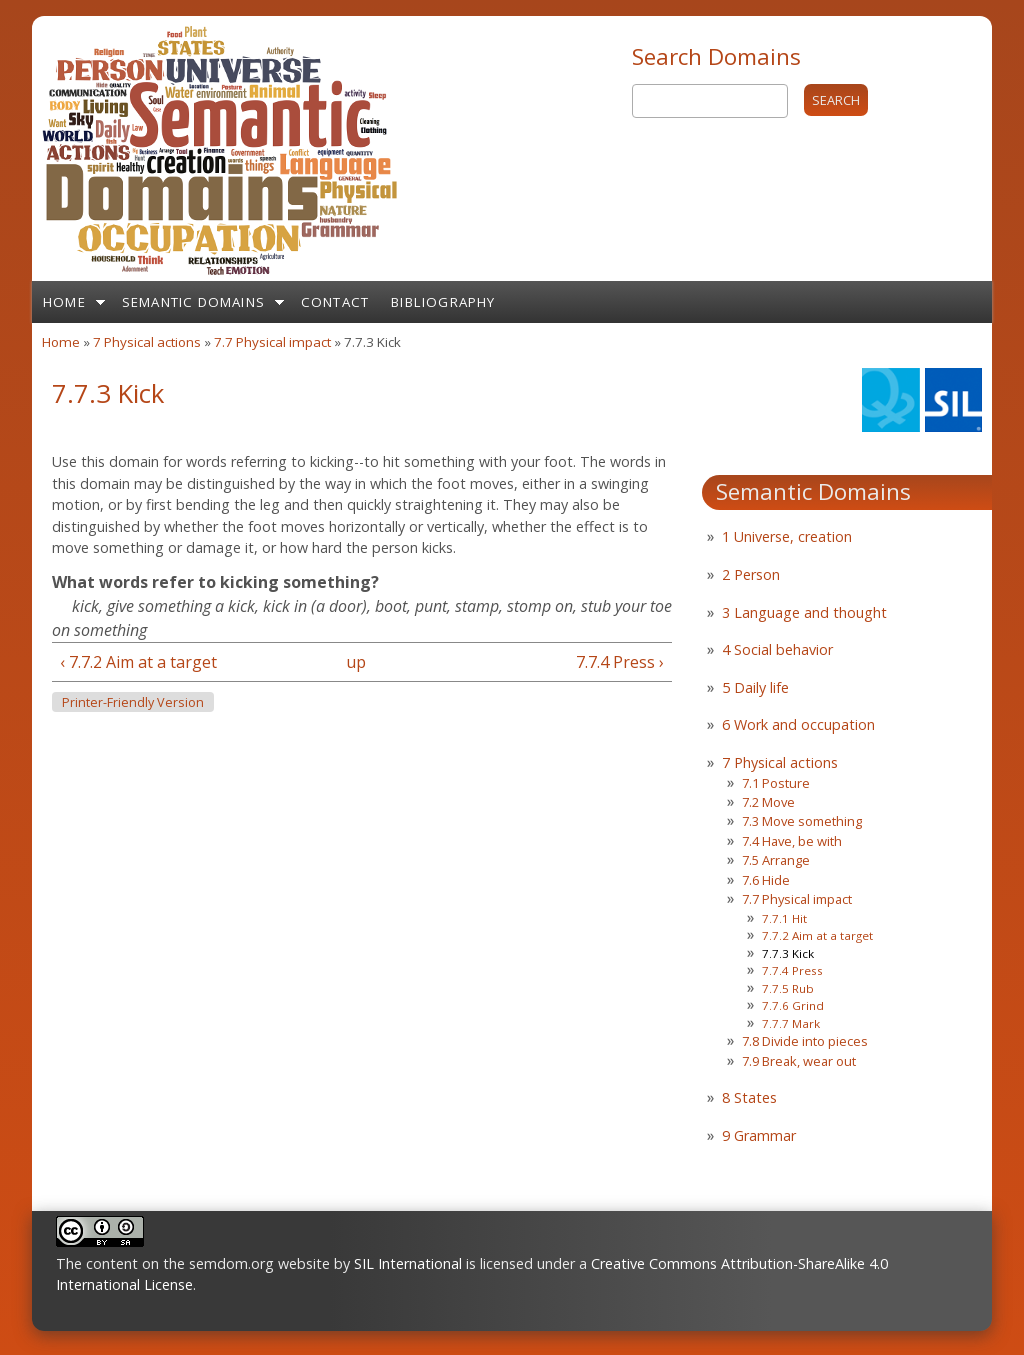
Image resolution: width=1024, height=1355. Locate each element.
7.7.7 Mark (791, 1023)
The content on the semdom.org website (193, 1263)
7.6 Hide (766, 880)
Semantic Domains (193, 302)
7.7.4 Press (792, 970)
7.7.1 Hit (784, 918)
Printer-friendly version (133, 702)
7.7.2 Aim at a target (817, 935)
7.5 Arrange (776, 860)
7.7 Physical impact (272, 342)
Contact (335, 302)
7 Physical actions (147, 342)
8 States (749, 1097)
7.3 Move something (802, 821)
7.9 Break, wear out (799, 1061)
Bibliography (443, 302)
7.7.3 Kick (788, 953)
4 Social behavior (777, 649)
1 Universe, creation (787, 536)
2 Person (751, 574)
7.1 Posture (776, 783)
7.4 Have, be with (792, 841)
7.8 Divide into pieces (805, 1041)
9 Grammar (759, 1135)
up (356, 662)
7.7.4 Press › (620, 662)
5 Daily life (755, 687)
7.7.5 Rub (788, 988)
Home (64, 302)
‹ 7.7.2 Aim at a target (138, 662)
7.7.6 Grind (793, 1005)
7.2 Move (768, 802)
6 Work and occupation (798, 724)
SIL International (408, 1263)
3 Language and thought (804, 612)
